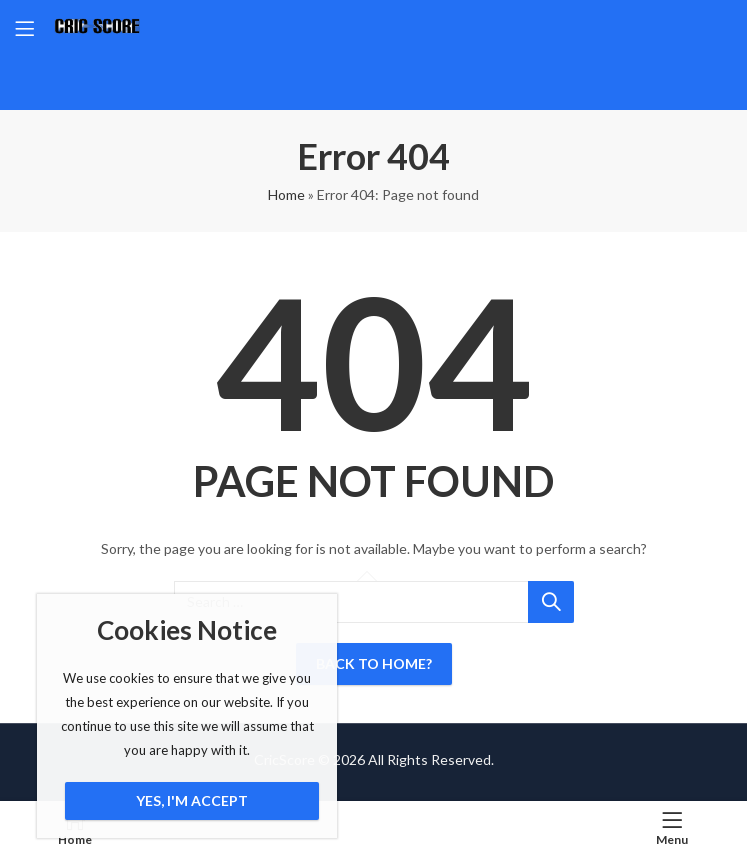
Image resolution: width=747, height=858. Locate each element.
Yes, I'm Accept (192, 800)
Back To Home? (374, 663)
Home (286, 194)
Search (551, 602)
